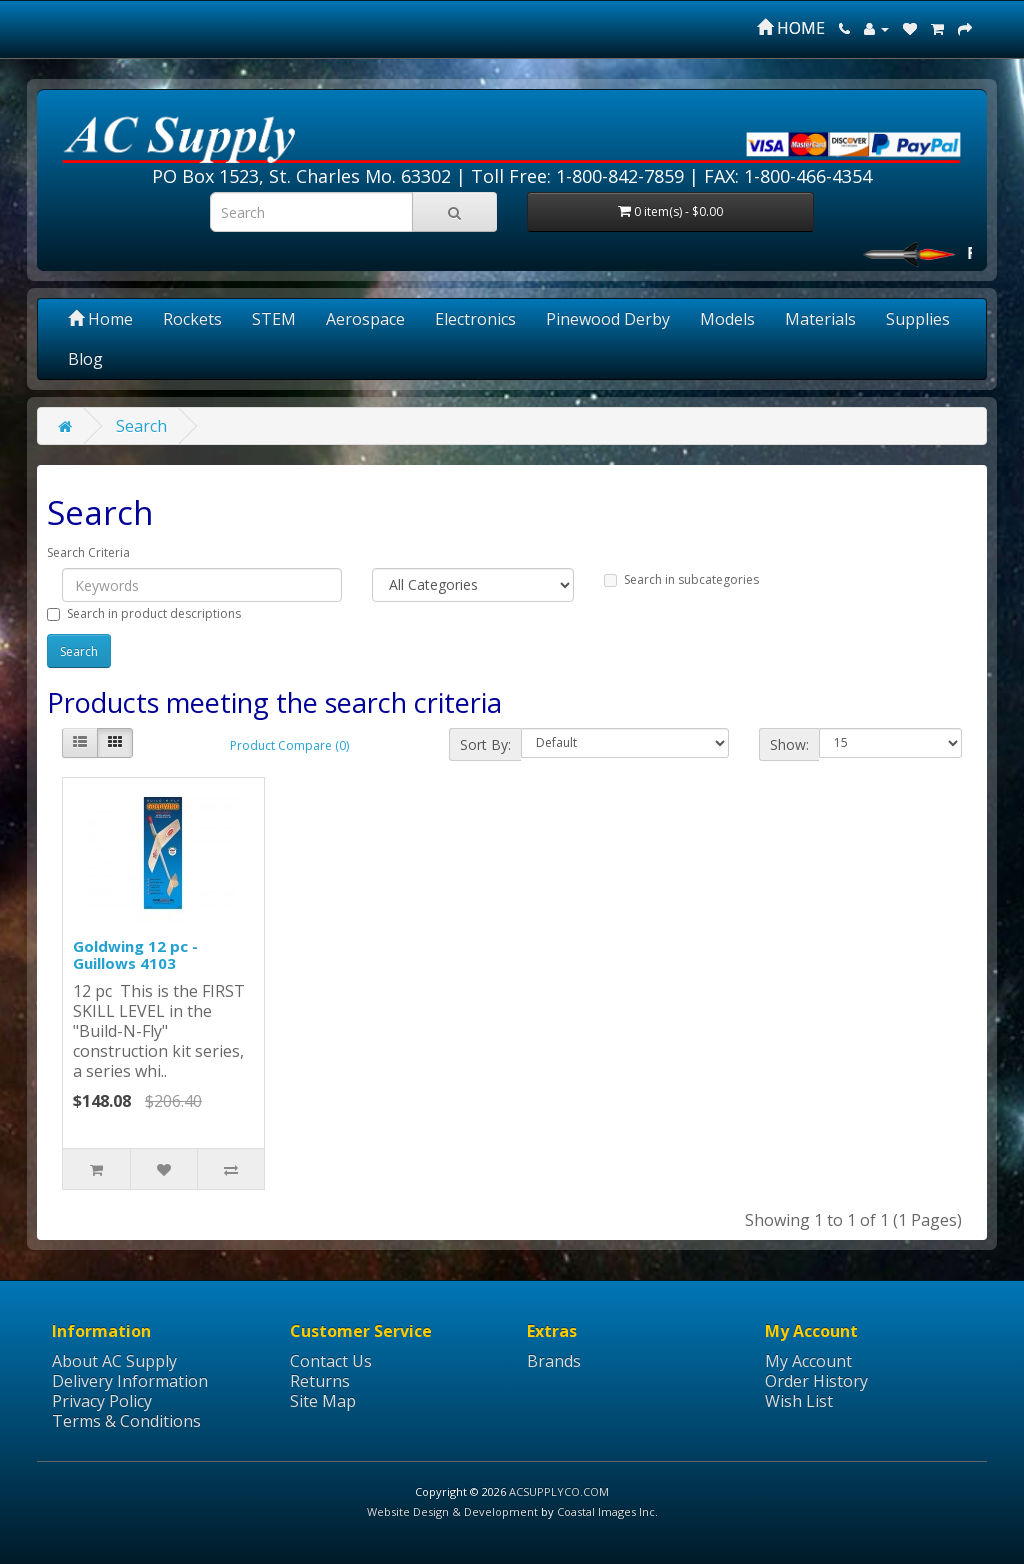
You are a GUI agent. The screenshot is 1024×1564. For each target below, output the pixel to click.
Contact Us (331, 1361)
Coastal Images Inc (606, 1511)
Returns (320, 1381)
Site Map (323, 1401)
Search (141, 426)
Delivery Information (130, 1381)
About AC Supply (114, 1361)
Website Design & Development (452, 1511)
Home (100, 319)
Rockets (192, 319)
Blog (85, 359)
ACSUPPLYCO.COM (559, 1491)
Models (727, 319)
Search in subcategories (681, 579)
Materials (820, 319)
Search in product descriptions (144, 613)
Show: (789, 744)
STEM (274, 319)
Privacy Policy (102, 1401)
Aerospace (365, 319)
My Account (808, 1361)
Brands (554, 1361)
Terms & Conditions (126, 1421)
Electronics (475, 319)
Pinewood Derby (608, 319)
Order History (816, 1381)
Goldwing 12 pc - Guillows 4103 (135, 954)
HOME (791, 28)
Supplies (918, 319)
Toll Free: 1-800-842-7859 (577, 176)
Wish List (799, 1401)
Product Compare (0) (289, 745)
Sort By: (485, 744)
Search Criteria (88, 552)
